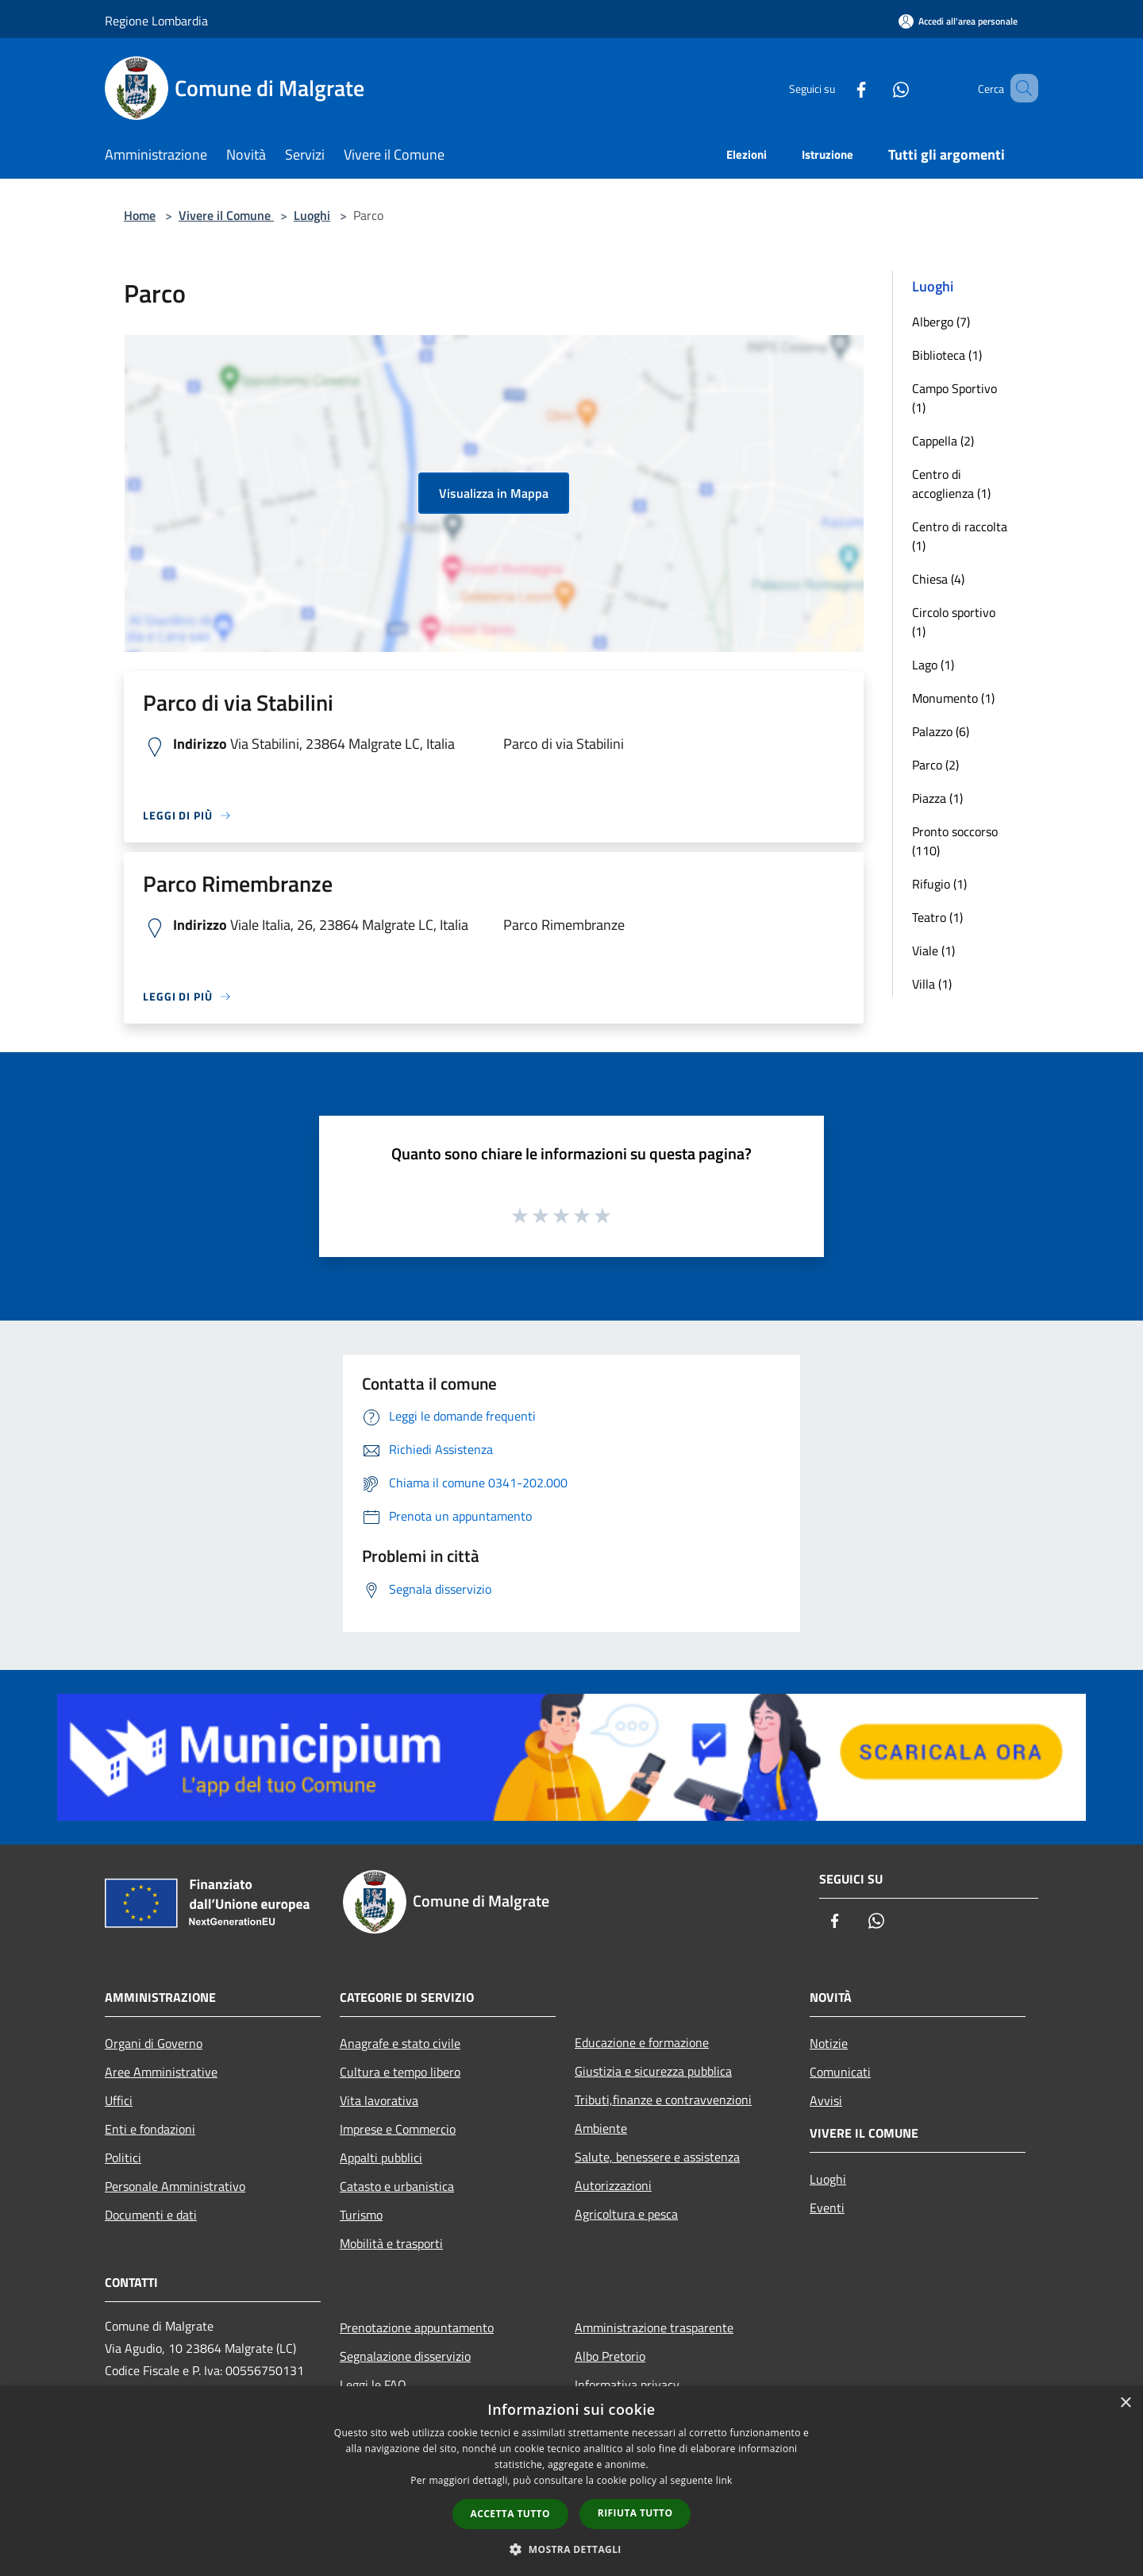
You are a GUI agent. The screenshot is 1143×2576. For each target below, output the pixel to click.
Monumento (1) (953, 698)
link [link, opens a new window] (724, 2480)
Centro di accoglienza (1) (951, 484)
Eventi (827, 2207)
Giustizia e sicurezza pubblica (653, 2070)
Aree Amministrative (161, 2071)
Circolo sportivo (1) (953, 622)
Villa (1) (932, 983)
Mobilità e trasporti (391, 2243)
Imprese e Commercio (398, 2128)
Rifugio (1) (939, 883)
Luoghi (312, 215)
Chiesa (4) (938, 578)
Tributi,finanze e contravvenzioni (663, 2099)
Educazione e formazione (642, 2042)
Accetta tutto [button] (510, 2513)
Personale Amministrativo (175, 2186)
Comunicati (840, 2071)
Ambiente (601, 2128)
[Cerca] (1019, 88)
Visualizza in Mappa (493, 493)
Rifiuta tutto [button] (635, 2513)
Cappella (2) (943, 440)
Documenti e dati (151, 2214)
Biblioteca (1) (947, 354)
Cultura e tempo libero (400, 2071)
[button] (571, 2549)
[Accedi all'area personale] (958, 21)
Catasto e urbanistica (397, 2186)
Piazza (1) (937, 798)
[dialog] (571, 2481)
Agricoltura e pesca (626, 2213)
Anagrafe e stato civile (400, 2043)
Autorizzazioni (613, 2185)
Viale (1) (933, 950)
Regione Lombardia (156, 20)
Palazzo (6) (940, 731)
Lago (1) (933, 664)
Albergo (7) (941, 321)
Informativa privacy (627, 2384)
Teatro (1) (937, 917)
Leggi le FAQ (373, 2384)
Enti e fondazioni (150, 2128)
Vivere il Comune (226, 215)
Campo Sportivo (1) (954, 398)
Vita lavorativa (379, 2100)
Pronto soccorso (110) (955, 841)
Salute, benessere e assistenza (657, 2156)
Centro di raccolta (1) (959, 536)
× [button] (1125, 2403)
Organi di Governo (153, 2043)
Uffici (119, 2100)
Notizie (829, 2043)
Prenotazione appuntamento (417, 2327)
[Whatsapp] (878, 87)
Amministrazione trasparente (654, 2327)
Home (140, 215)
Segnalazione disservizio (405, 2356)
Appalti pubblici (381, 2157)
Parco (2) (935, 764)
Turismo (361, 2214)
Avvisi (826, 2100)
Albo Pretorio (610, 2356)
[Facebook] (838, 87)
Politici (123, 2157)
